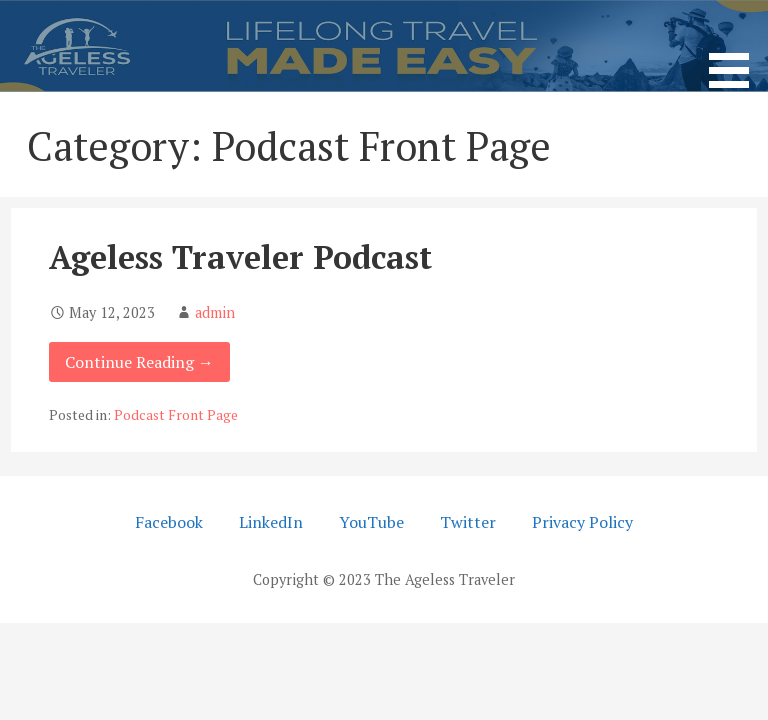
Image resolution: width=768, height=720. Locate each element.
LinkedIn (271, 522)
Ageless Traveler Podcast (240, 257)
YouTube (371, 522)
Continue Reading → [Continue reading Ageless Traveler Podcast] (139, 362)
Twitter (468, 522)
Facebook (169, 522)
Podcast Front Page (176, 415)
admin (215, 312)
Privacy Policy (582, 522)
